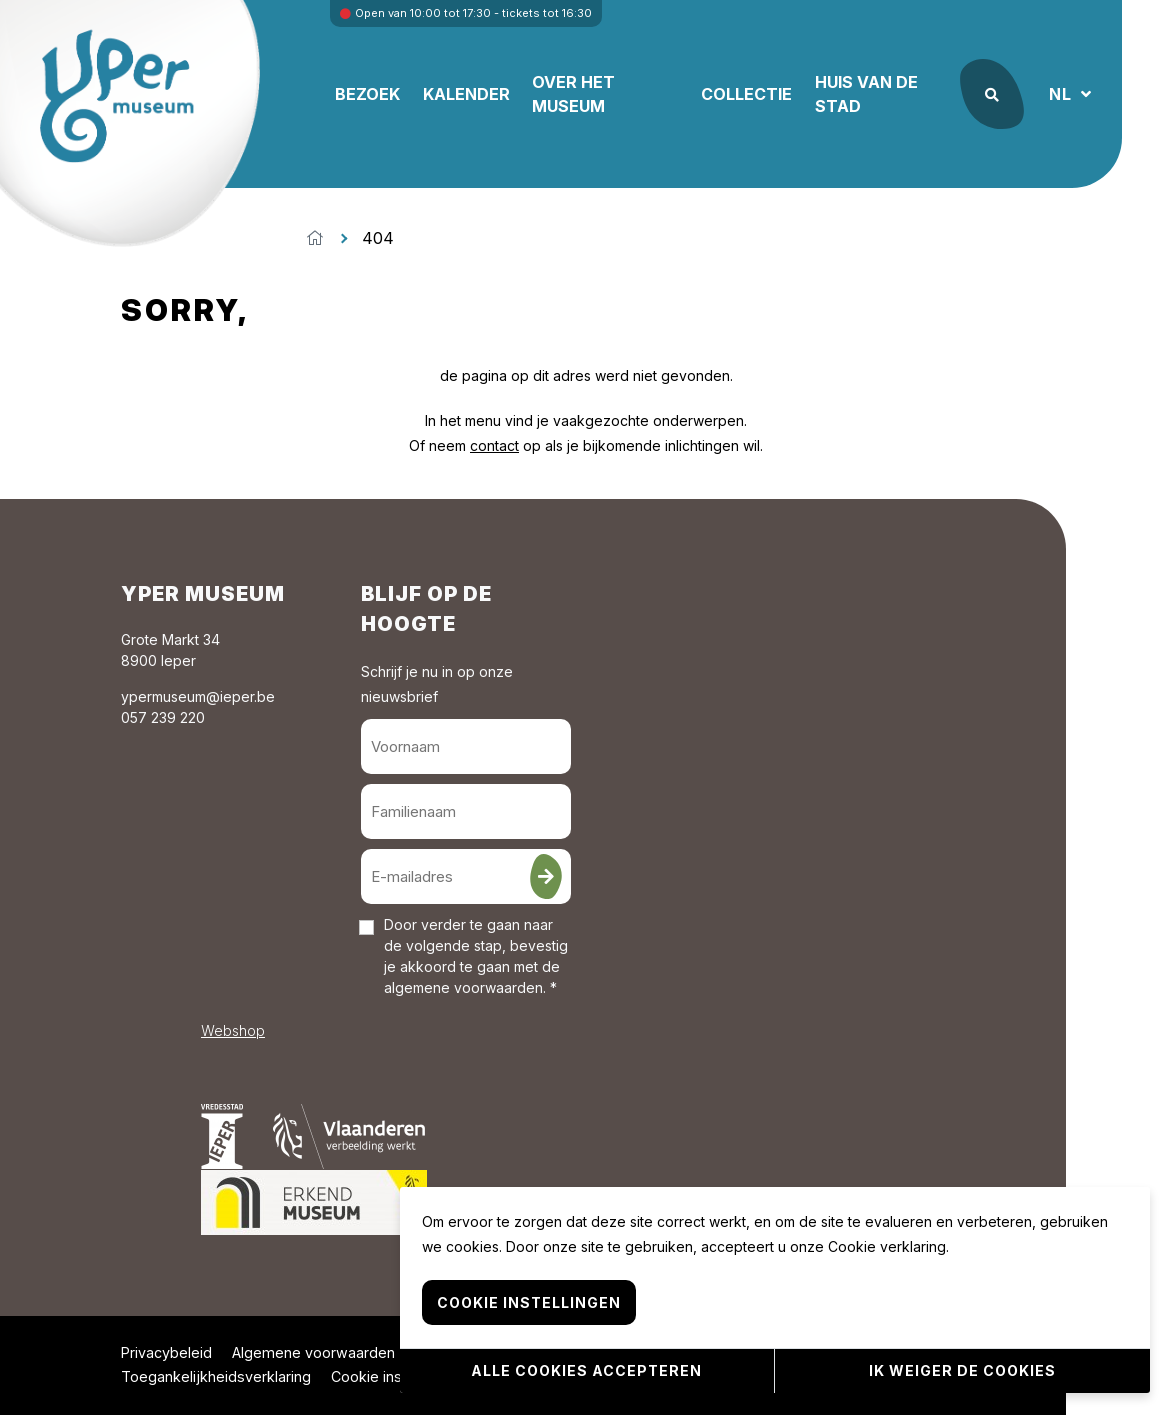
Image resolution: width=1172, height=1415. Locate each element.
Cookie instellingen (395, 1377)
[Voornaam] (466, 746)
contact (494, 445)
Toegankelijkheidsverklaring (216, 1376)
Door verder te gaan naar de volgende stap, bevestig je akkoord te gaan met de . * (476, 956)
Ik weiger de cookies (962, 1370)
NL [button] (1063, 94)
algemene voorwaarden (463, 987)
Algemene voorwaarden (313, 1352)
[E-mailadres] (466, 876)
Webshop (233, 1030)
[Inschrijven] (546, 876)
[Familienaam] (466, 811)
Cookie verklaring (887, 1247)
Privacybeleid (166, 1352)
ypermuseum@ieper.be (198, 696)
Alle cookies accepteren (586, 1370)
